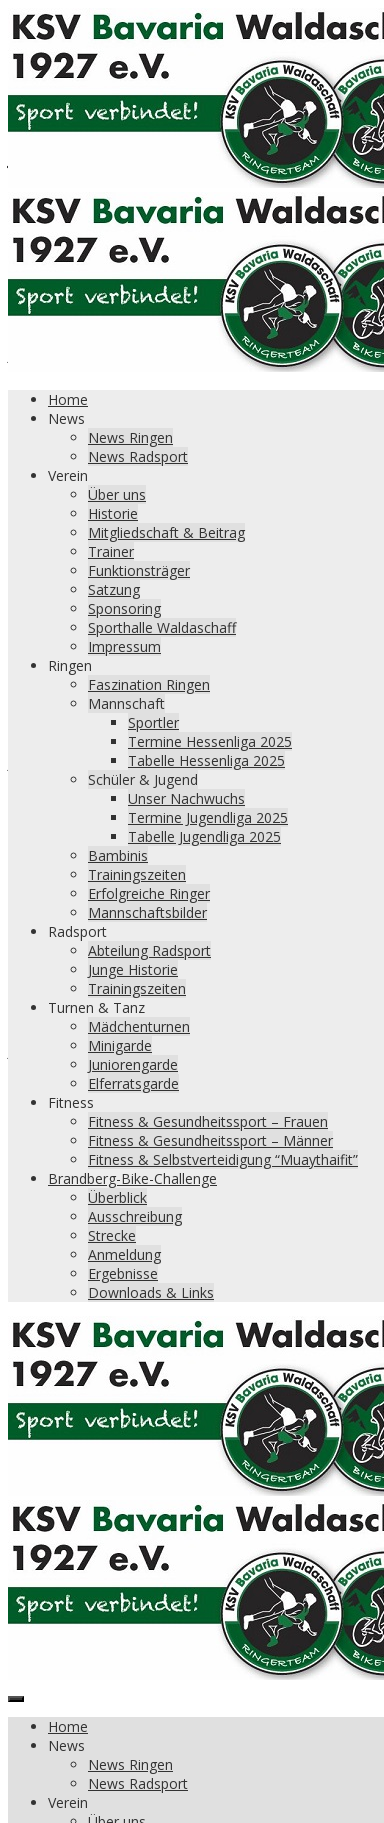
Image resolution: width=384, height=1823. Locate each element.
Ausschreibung (135, 1216)
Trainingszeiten (137, 874)
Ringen (70, 665)
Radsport (77, 931)
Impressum (124, 646)
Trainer (111, 551)
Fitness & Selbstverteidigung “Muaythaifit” (223, 1159)
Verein (68, 475)
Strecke (112, 1235)
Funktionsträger (139, 570)
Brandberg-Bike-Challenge (132, 1178)
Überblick (117, 1197)
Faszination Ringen (149, 684)
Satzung (114, 589)
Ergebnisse (123, 1273)
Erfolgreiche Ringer (149, 893)
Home (68, 399)
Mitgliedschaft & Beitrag (166, 532)
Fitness (71, 1102)
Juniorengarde (133, 1064)
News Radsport (138, 456)
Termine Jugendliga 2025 (208, 817)
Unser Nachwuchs (186, 798)
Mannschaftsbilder (147, 912)
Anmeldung (124, 1254)
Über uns (117, 494)
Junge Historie (133, 969)
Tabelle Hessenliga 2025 (206, 760)
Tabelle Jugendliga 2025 (204, 836)
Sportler (153, 722)
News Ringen (130, 437)
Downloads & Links (151, 1292)
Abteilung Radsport (149, 950)
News (66, 418)
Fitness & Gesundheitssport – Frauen (208, 1121)
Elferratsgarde (133, 1083)
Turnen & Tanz (96, 1007)
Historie (113, 513)
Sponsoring (124, 608)
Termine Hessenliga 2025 (210, 741)
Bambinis (118, 855)
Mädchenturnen (139, 1026)
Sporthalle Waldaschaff (162, 627)
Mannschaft (126, 703)
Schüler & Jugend (143, 779)
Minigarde (120, 1045)
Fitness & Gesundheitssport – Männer (210, 1140)
